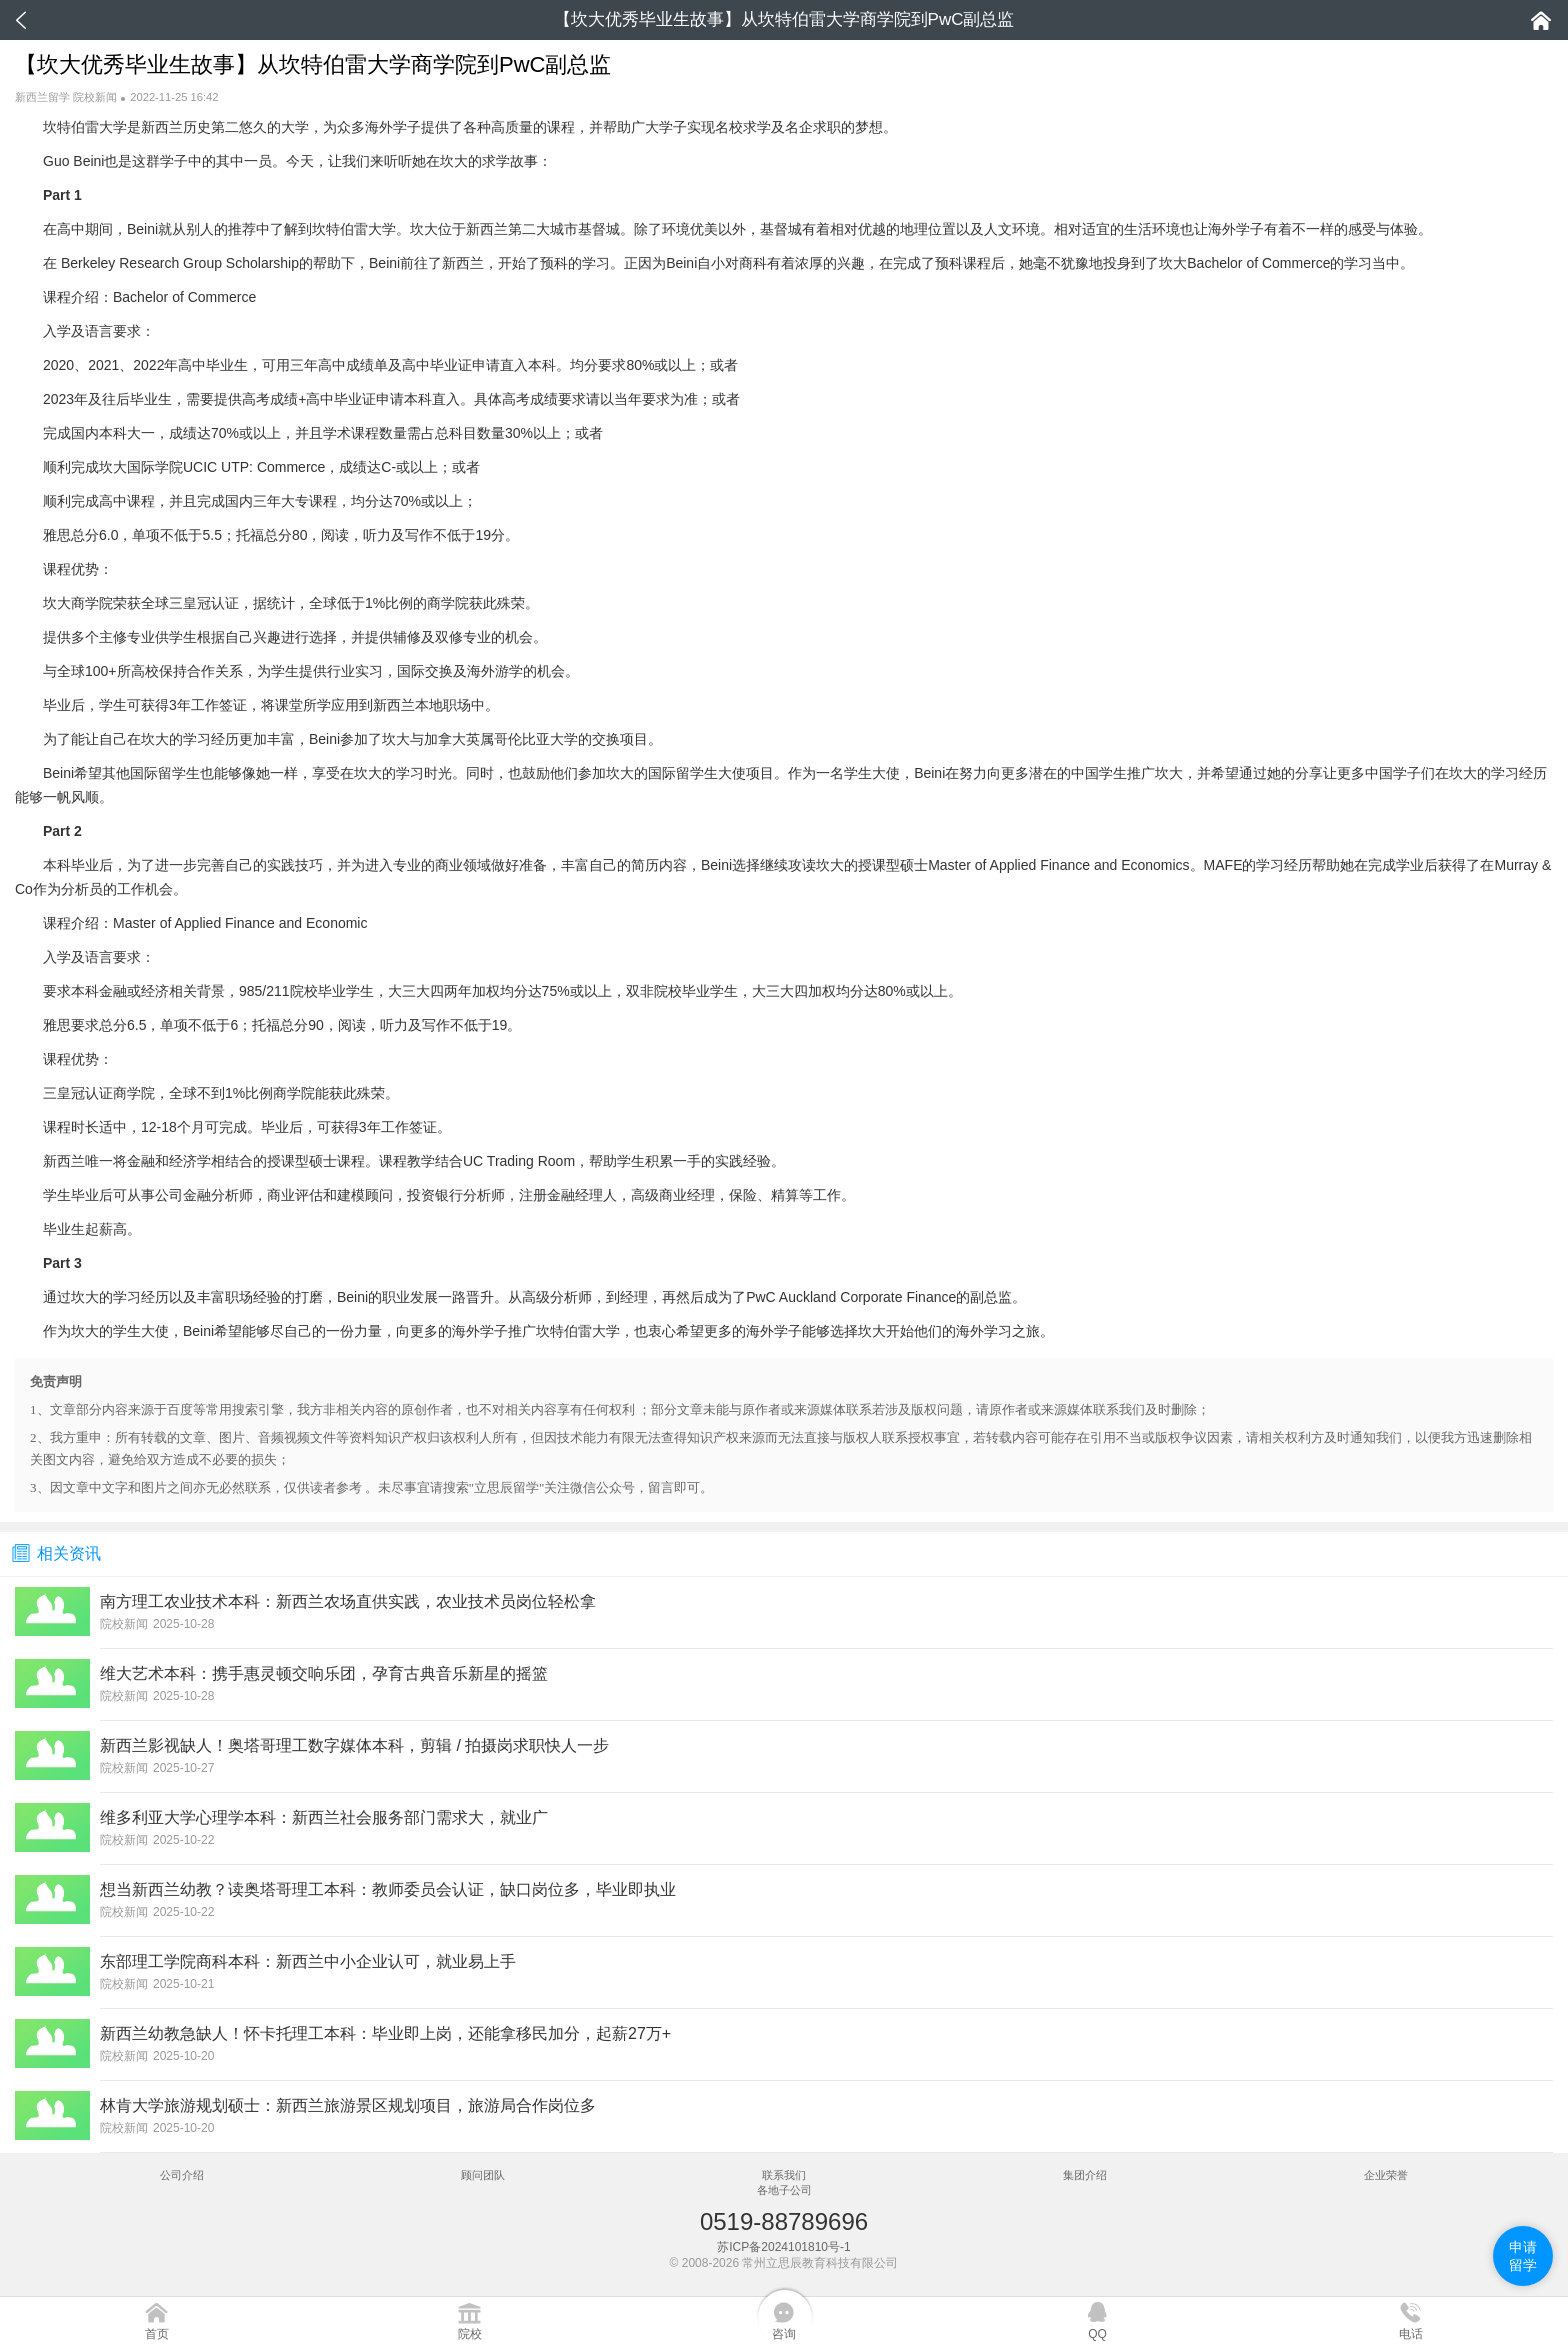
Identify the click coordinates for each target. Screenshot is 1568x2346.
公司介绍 (182, 2175)
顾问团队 (483, 2175)
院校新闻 (95, 97)
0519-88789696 (784, 2221)
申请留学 (1523, 2256)
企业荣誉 (1386, 2175)
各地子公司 (784, 2190)
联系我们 (784, 2175)
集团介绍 (1085, 2175)
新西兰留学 (42, 97)
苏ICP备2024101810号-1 (783, 2247)
